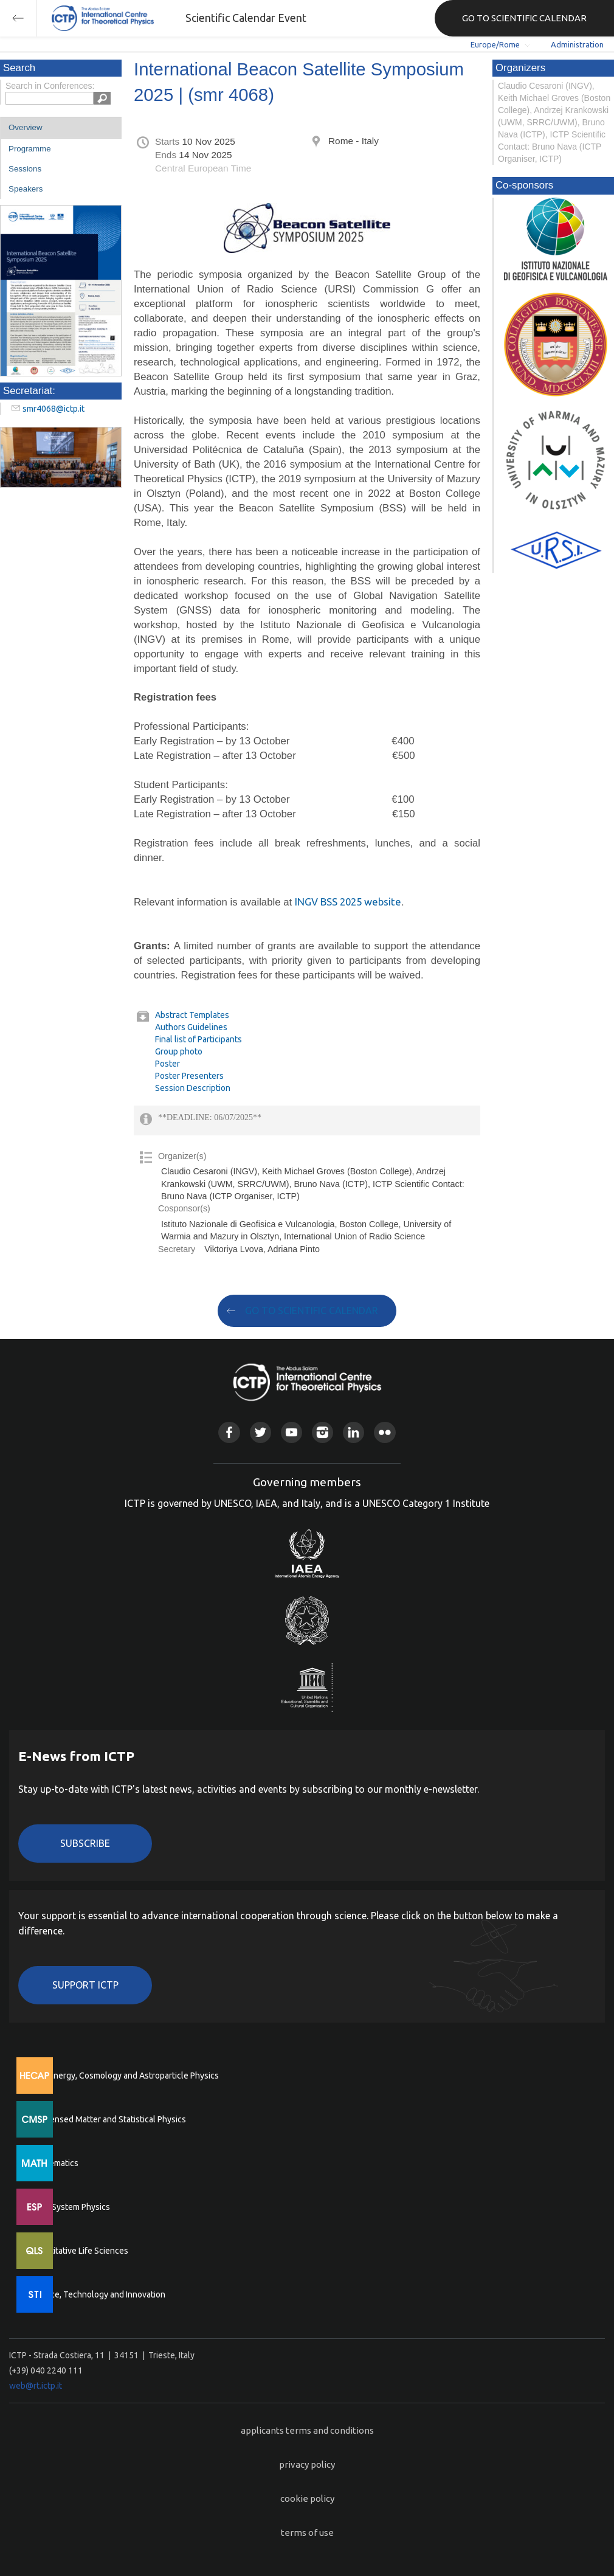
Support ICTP (85, 1984)
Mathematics (54, 2163)
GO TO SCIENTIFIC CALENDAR (524, 18)
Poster (167, 1063)
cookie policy (307, 2498)
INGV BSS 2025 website (348, 901)
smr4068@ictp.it (53, 409)
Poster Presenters (189, 1076)
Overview (26, 127)
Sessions (25, 168)
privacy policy (307, 2464)
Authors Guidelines (191, 1027)
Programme (30, 148)
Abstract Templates (192, 1015)
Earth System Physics (70, 2207)
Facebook (229, 1432)
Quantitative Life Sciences (79, 2251)
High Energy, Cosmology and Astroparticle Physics (124, 2075)
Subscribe (85, 1843)
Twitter (260, 1432)
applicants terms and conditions (307, 2430)
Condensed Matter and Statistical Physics (108, 2119)
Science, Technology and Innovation (97, 2294)
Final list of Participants (198, 1039)
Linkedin (353, 1432)
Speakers (26, 188)
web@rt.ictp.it (35, 2386)
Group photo (178, 1051)
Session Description (192, 1088)
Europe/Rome (495, 44)
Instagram (322, 1432)
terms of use (307, 2532)
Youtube (291, 1432)
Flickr (384, 1432)
